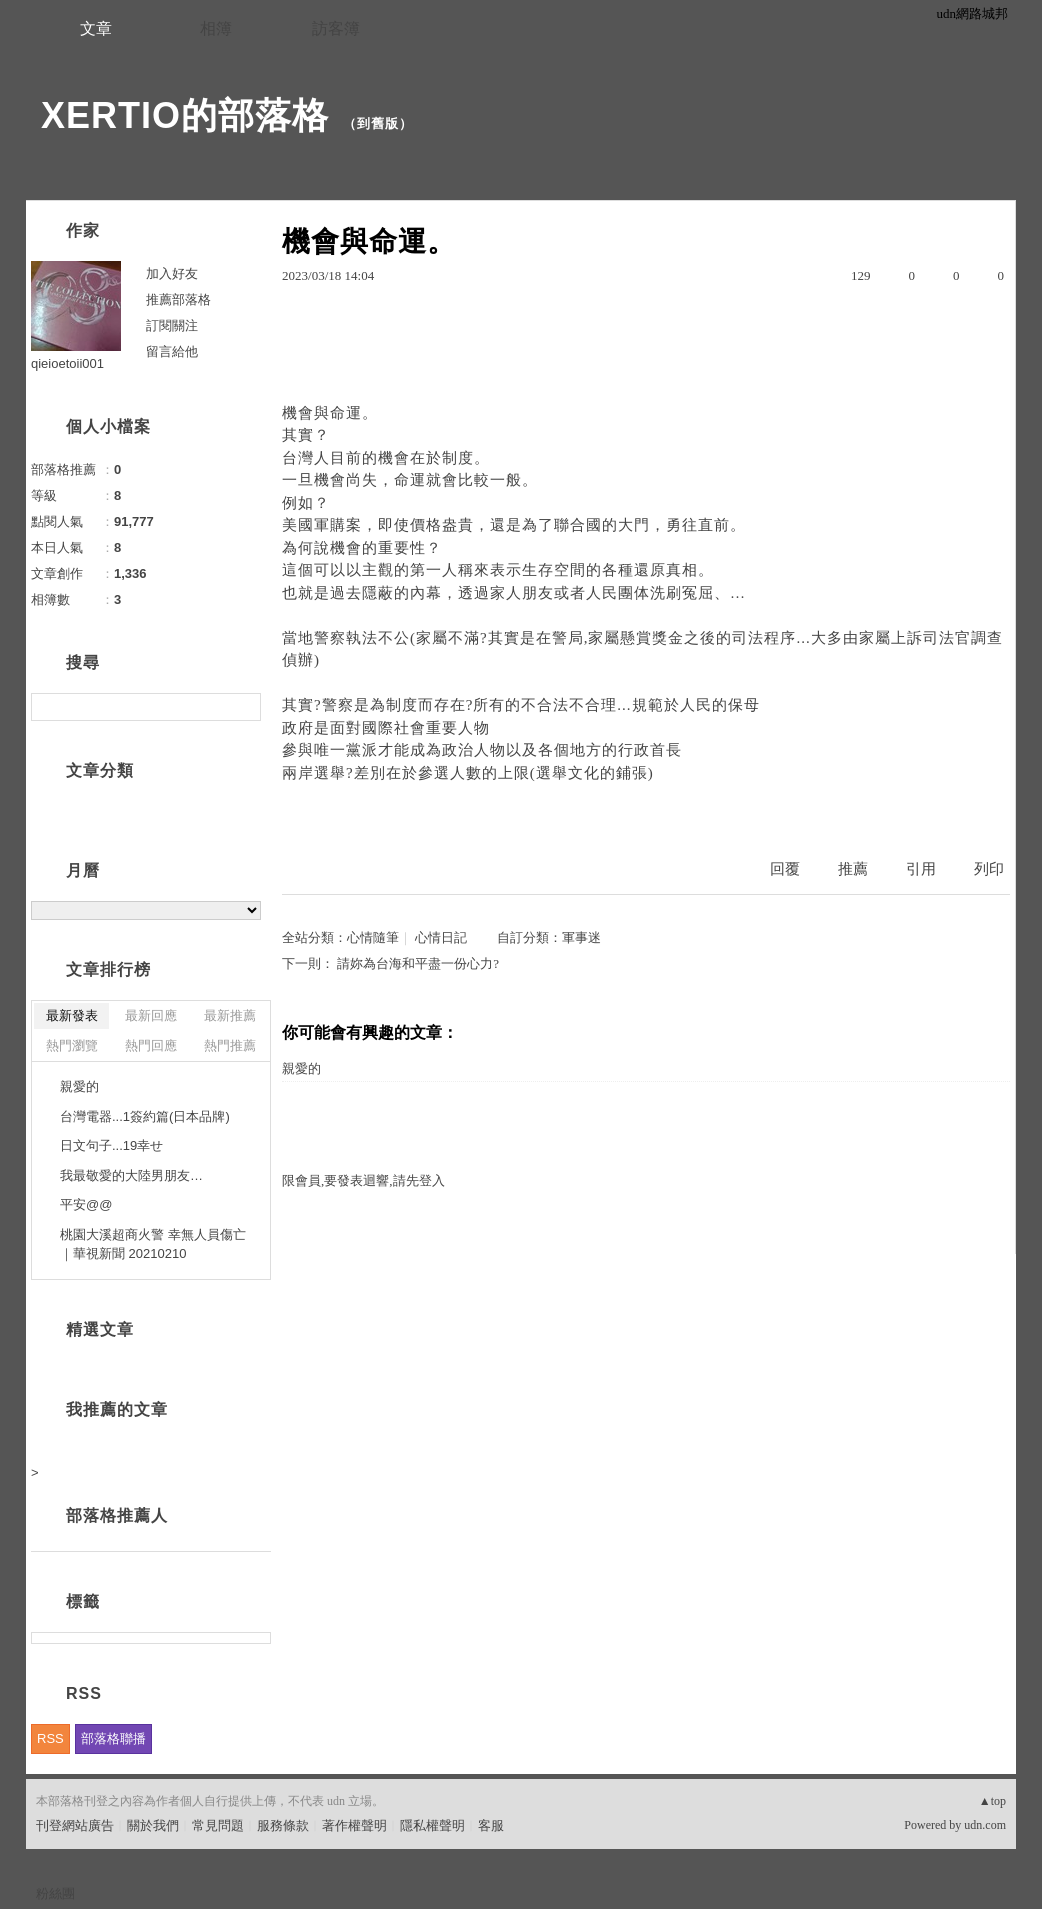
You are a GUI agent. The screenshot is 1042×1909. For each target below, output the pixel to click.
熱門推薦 (230, 1045)
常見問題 (218, 1825)
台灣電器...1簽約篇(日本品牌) (145, 1116)
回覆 (785, 869)
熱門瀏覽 (72, 1045)
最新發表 (72, 1015)
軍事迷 (581, 937)
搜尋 (243, 707)
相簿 (216, 28)
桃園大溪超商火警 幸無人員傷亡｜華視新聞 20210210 (153, 1244)
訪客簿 (336, 28)
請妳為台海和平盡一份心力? (418, 963)
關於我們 (153, 1825)
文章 (96, 28)
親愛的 (301, 1068)
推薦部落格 (178, 299)
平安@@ (86, 1204)
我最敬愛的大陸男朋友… (131, 1175)
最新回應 (151, 1015)
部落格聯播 (113, 1738)
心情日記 (441, 937)
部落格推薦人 (117, 1515)
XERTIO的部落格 (185, 115)
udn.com (985, 1825)
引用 (921, 869)
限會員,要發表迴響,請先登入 (363, 1180)
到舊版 (378, 123)
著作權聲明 (354, 1825)
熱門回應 (151, 1045)
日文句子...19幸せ (111, 1145)
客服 (491, 1825)
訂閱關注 (172, 325)
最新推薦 (230, 1015)
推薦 (853, 869)
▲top (992, 1801)
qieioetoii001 (67, 363)
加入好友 (172, 273)
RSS (50, 1738)
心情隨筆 (373, 937)
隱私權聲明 (432, 1825)
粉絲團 (55, 1893)
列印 (989, 869)
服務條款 (283, 1825)
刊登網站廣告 (75, 1825)
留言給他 (172, 351)
